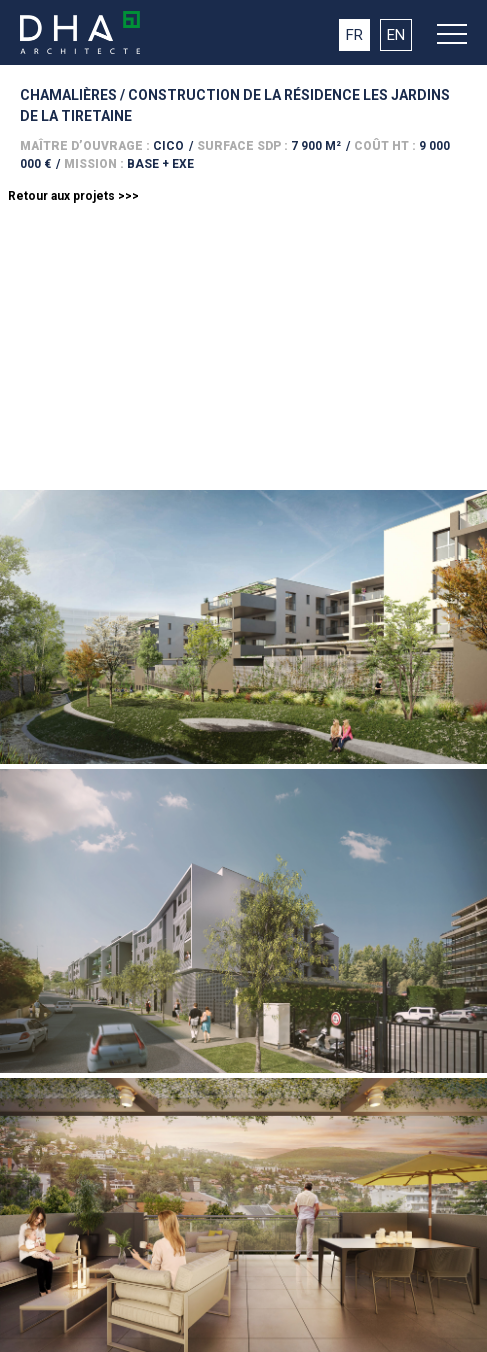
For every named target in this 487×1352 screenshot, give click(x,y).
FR (354, 35)
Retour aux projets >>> (73, 196)
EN (396, 35)
